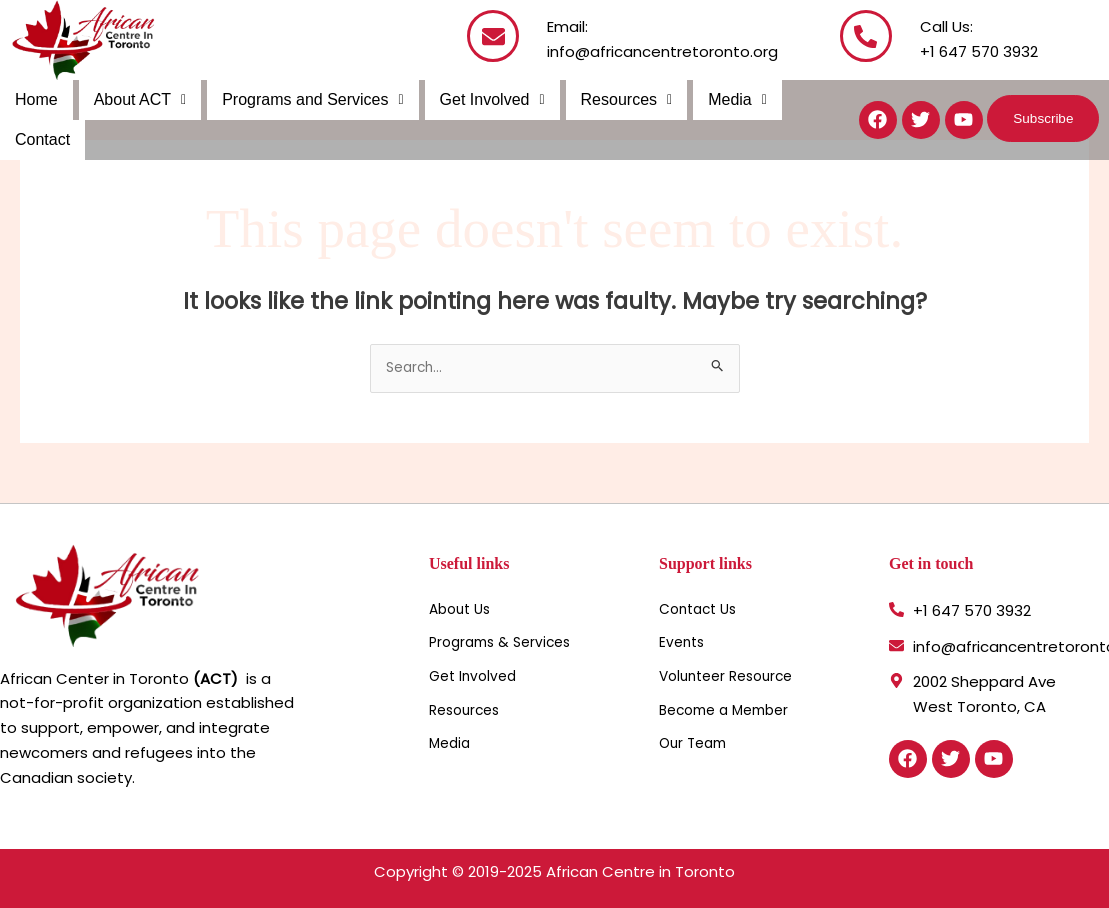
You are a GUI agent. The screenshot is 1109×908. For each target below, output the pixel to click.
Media (726, 99)
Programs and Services (307, 99)
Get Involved (485, 99)
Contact (41, 139)
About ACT (137, 99)
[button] (137, 100)
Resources (618, 99)
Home (35, 99)
